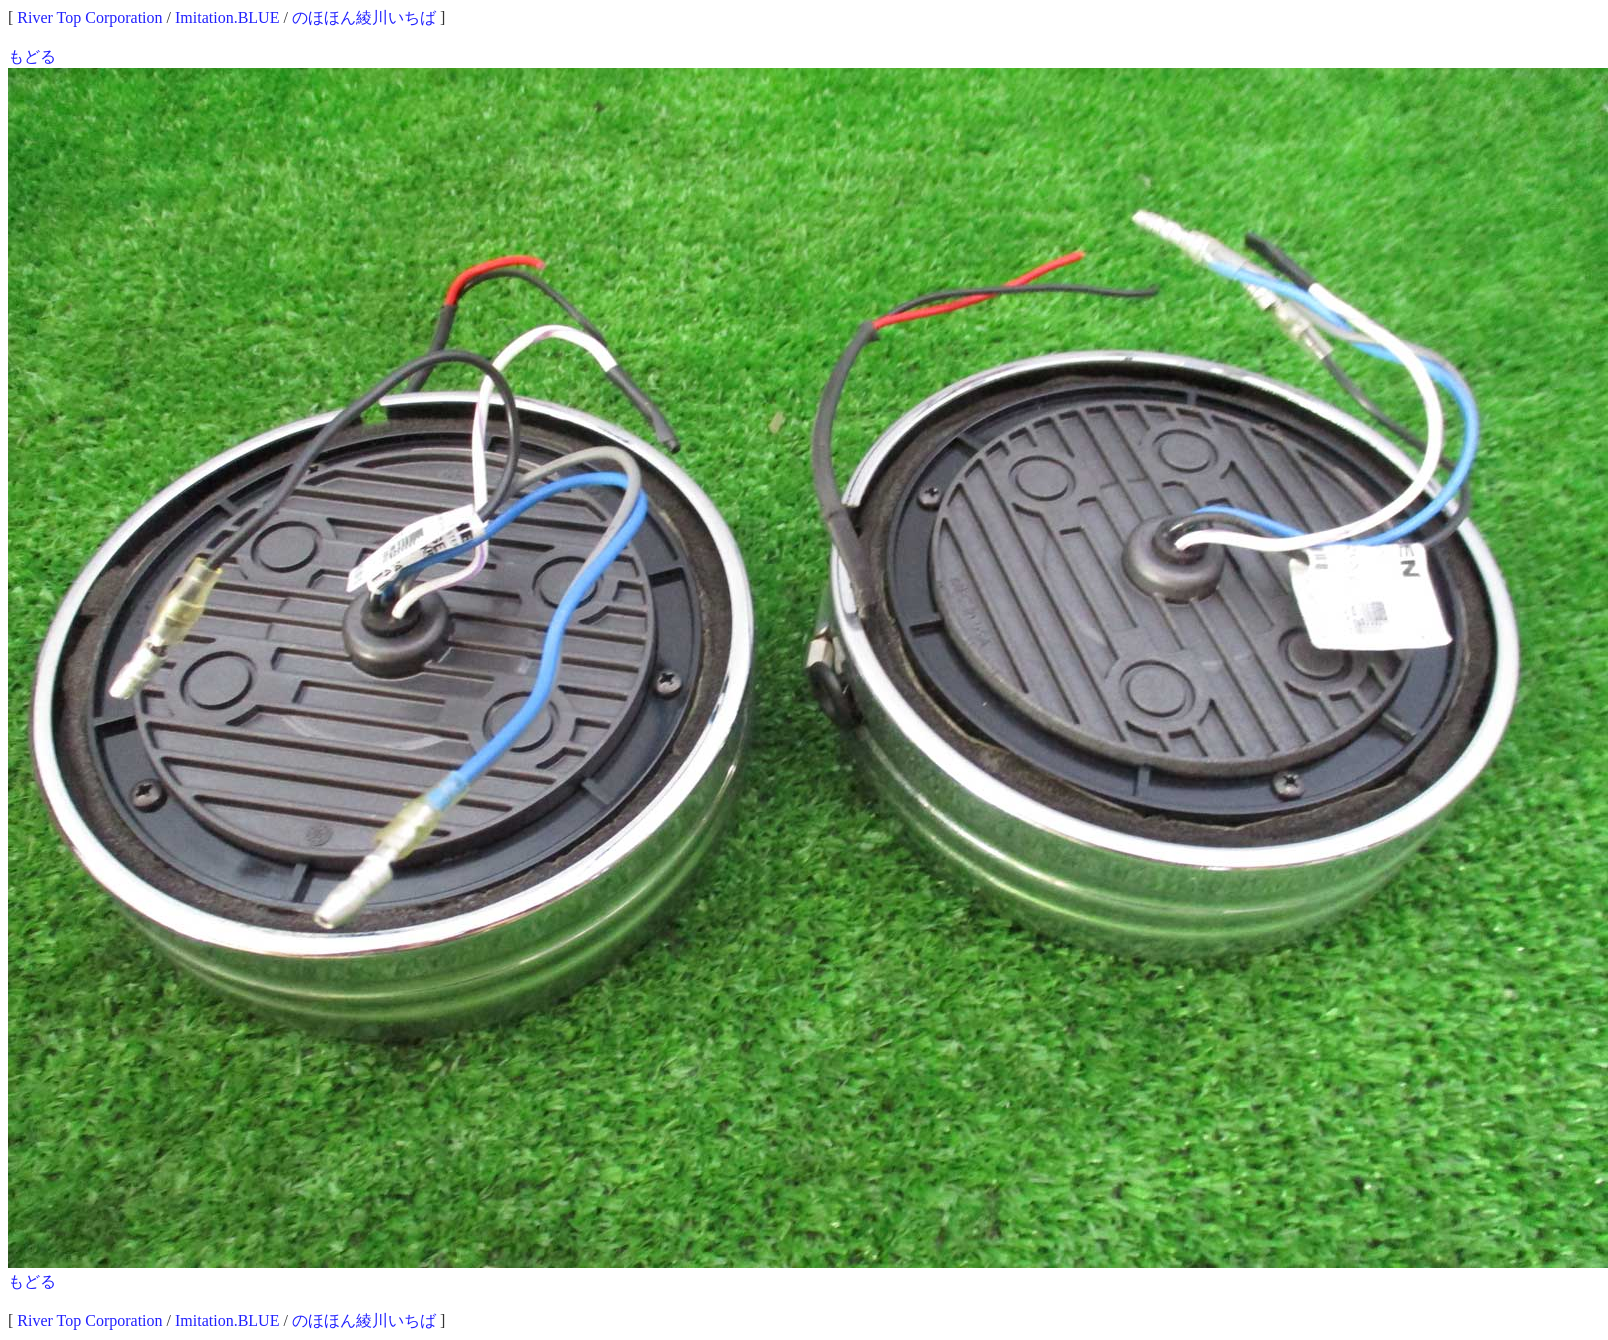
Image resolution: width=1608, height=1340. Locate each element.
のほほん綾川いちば (364, 17)
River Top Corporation (89, 17)
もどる (32, 56)
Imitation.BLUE (227, 17)
